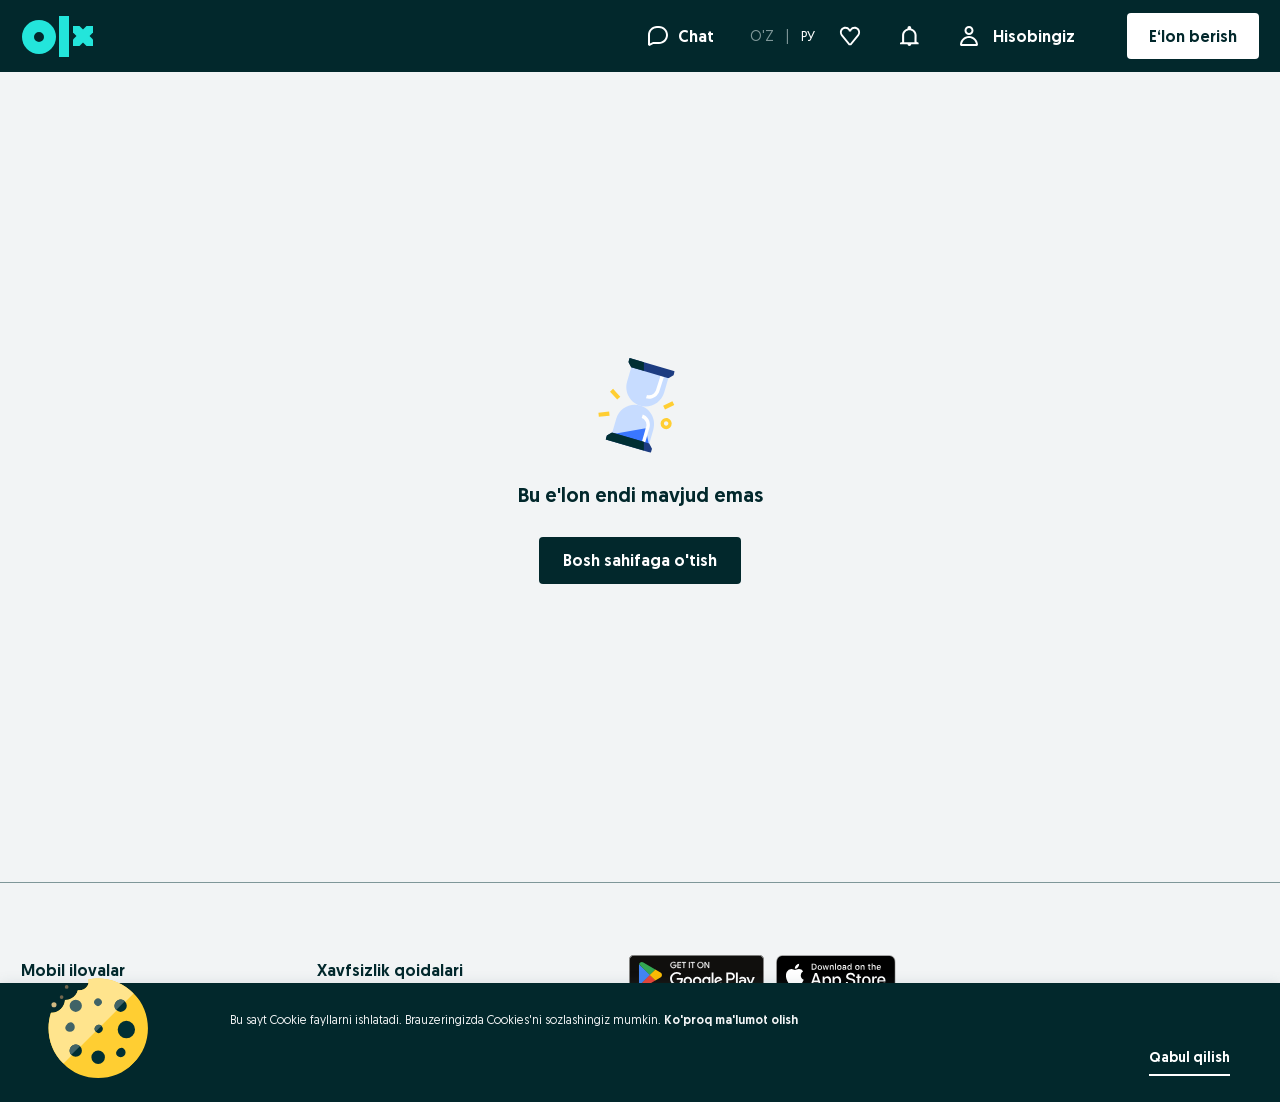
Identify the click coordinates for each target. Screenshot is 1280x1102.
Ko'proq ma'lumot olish (731, 1019)
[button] (909, 34)
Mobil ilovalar (73, 970)
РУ (808, 36)
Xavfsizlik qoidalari (390, 970)
